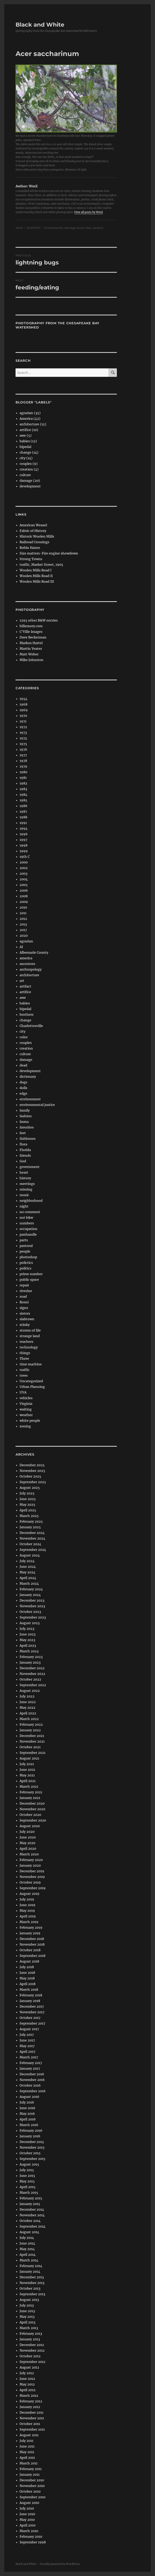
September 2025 (33, 1482)
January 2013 (30, 2339)
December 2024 (32, 1533)
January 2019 (30, 1933)
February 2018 (31, 1995)
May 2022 (27, 1708)
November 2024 (32, 1538)
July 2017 (27, 2035)
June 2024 (28, 1567)
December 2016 (32, 2074)
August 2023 (30, 1623)
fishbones (28, 1139)
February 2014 (31, 2266)
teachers (26, 1342)
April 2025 (28, 1510)
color (24, 1037)
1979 (23, 766)
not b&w (26, 1217)
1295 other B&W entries (39, 620)
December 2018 (32, 1939)
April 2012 (28, 2390)
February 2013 (31, 2333)
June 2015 (27, 2176)
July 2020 (27, 1832)
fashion (26, 1116)
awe (23, 998)
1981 (23, 778)
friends (25, 1155)
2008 (24, 896)
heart (24, 1172)
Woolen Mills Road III (37, 581)
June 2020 (28, 1837)
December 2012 (32, 2345)
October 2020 (30, 1815)
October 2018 (30, 1950)
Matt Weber (29, 654)
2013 (23, 924)
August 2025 (30, 1488)
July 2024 (27, 1561)
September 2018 (32, 1956)
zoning (25, 1426)
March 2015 (29, 2193)
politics (25, 1268)
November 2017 (32, 2012)
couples (26, 1043)
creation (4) (29, 469)
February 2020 (31, 1860)
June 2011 (27, 2446)
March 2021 (29, 1786)
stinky (25, 1325)
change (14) (29, 452)
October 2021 (30, 1747)
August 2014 (29, 2232)
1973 (23, 733)
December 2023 (32, 1600)
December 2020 (32, 1803)
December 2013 (32, 2277)
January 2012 (30, 2407)
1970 (23, 716)
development (30, 486)
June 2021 (27, 1770)
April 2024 (28, 1578)
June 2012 (27, 2379)
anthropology (31, 969)
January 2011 (30, 2474)
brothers (27, 1014)
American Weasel (33, 525)
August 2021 (29, 1758)
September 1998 (33, 2542)
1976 (23, 749)
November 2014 (32, 2215)
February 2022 (31, 1724)
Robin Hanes (30, 548)
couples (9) (29, 464)
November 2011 (32, 2418)
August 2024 (30, 1555)
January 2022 (30, 1730)
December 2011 (31, 2412)
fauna (80, 227)
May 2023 (27, 1640)
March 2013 (29, 2328)
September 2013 (32, 2294)
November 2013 (32, 2283)
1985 (23, 800)
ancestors (27, 964)
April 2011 (27, 2458)
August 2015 (29, 2164)
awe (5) (25, 435)
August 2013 (29, 2300)
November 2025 (32, 1471)
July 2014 (27, 2238)
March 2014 (29, 2260)
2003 (23, 873)
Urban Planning (32, 1387)
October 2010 (30, 2491)
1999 (24, 851)
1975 (23, 744)
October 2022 (30, 1679)
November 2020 (32, 1809)
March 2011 (29, 2463)
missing (26, 1189)
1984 (23, 795)
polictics (26, 1263)
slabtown (27, 1319)
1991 (23, 823)
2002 (24, 868)
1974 (23, 738)
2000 (24, 862)
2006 (24, 890)
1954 (23, 699)
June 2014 (27, 2243)
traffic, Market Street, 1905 (41, 565)
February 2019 (31, 1927)
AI (21, 947)
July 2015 (27, 2170)
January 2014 (30, 2271)
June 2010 (27, 2514)
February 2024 (31, 1589)
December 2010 (32, 2480)
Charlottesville (53, 227)
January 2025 (30, 1527)
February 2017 (31, 2063)
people (25, 1251)
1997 (23, 840)
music (24, 1195)
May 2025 (27, 1504)
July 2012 (27, 2373)
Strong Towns (31, 559)
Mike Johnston (31, 660)
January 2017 (30, 2068)
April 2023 (28, 1645)
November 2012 (32, 2350)
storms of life (30, 1330)
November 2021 (32, 1741)
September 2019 (33, 1888)
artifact (25, 986)
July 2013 (27, 2305)
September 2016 (33, 2091)
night (24, 1206)
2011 (23, 913)
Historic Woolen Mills (37, 536)
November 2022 (32, 1674)
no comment (30, 1212)
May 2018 (27, 1978)
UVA (23, 1392)
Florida (25, 1150)
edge (23, 1093)
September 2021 (32, 1753)
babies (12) (28, 441)
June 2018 (27, 1973)
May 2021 (27, 1775)
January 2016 (30, 2136)
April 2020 (28, 1849)
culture (25, 475)
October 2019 (30, 1882)
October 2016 (30, 2085)
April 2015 (28, 2187)
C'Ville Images (31, 632)
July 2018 (27, 1967)
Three (24, 1358)
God (23, 1161)
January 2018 (30, 2001)
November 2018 (32, 1944)
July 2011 (26, 2441)
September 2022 (33, 1685)
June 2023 (28, 1634)
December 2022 (32, 1668)
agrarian (26, 941)
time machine (31, 1364)
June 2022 (28, 1702)
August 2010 (29, 2503)
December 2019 (32, 1871)
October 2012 (30, 2356)
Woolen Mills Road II (36, 576)
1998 (23, 845)
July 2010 (27, 2508)
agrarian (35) (30, 413)
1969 (24, 710)
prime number (31, 1274)
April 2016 (28, 2119)
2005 (24, 885)
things (25, 1353)
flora (88, 227)
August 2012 (29, 2367)
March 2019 (29, 1922)
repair (24, 1285)
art (22, 981)
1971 (23, 721)
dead (23, 1065)
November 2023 (32, 1606)
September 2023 (33, 1617)
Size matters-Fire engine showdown (49, 553)
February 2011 (31, 2469)
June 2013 (27, 2311)
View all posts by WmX (88, 212)
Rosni (24, 1302)
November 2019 (32, 1877)
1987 (23, 811)
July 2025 (27, 1493)
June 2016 (27, 2108)
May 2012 (27, 2384)
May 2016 (27, 2114)
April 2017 (27, 2052)
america (26, 958)
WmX (19, 227)
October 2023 (30, 1612)
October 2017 (30, 2018)
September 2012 (32, 2362)
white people (30, 1421)
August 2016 (29, 2097)
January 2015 (30, 2204)
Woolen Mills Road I (35, 570)
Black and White (40, 24)
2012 (23, 919)
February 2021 (31, 1792)
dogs (23, 1082)
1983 (23, 789)
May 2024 (27, 1572)
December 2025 (32, 1465)
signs (24, 1308)
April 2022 (28, 1713)
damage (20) (30, 481)
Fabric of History (33, 531)
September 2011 (32, 2429)
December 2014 (32, 2209)
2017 (23, 930)
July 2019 (27, 1899)
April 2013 (27, 2322)
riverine (26, 1291)
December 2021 (32, 1736)
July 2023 (27, 1629)
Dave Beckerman (33, 637)
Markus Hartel (31, 643)
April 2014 (28, 2255)
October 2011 (30, 2424)
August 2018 (29, 1961)
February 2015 (31, 2198)
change (25, 1020)
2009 (24, 902)
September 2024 (33, 1550)
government (30, 1167)
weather (97, 227)
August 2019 (29, 1894)
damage (69, 227)
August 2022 (30, 1691)
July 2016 (27, 2102)
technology (29, 1347)
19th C (25, 857)
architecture (29, 975)
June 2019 (27, 1905)
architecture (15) (33, 424)
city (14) (26, 458)
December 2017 (32, 2006)
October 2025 (30, 1476)
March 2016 (29, 2125)
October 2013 (30, 2288)
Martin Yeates (31, 649)
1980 (23, 772)
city (22, 1031)
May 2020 (27, 1843)
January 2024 (30, 1595)
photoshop (28, 1257)
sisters (25, 1313)
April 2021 (28, 1781)
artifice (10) (29, 430)
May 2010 (27, 2520)
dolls (23, 1088)
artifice (25, 992)
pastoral (26, 1246)
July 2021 (27, 1764)
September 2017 (32, 2023)
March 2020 (29, 1854)
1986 (23, 806)
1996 (24, 834)
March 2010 (29, 2531)
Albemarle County (34, 952)
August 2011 (29, 2435)
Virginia (26, 1404)
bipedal (25, 447)
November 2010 (32, 2486)
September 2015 (32, 2159)
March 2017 (29, 2057)
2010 (23, 907)
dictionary (28, 1077)
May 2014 (27, 2249)
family (25, 1110)
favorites (27, 1127)
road (23, 1296)
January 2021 (30, 1798)
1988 (23, 817)
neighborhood (31, 1201)
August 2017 (29, 2029)
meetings (27, 1184)
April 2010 (28, 2525)
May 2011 (27, 2452)
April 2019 (28, 1916)
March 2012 (29, 2396)
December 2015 (32, 2142)
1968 (23, 704)
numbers (27, 1223)
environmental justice (37, 1105)
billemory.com (31, 626)
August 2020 (30, 1826)
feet (23, 1133)
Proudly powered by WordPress (60, 2564)
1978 (23, 761)
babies (25, 1003)
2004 (24, 879)
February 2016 (31, 2130)
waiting (26, 1409)
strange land (30, 1336)
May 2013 (27, 2317)
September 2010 (32, 2497)
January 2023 (30, 1662)
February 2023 (31, 1657)
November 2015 (32, 2147)
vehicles (26, 1398)
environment (30, 1099)
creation (26, 1048)
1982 (23, 783)
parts (24, 1240)
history (25, 1178)
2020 (24, 936)
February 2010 (31, 2537)
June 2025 (28, 1499)
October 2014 (30, 2221)
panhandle (28, 1234)
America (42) (30, 419)
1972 (23, 727)
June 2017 (27, 2040)
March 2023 (29, 1651)
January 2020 (30, 1865)
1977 (23, 755)
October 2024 (30, 1544)
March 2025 (29, 1516)
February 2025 (31, 1521)
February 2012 (31, 2401)
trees (24, 1375)
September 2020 (33, 1820)
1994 (23, 828)
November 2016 (32, 2080)
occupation (28, 1229)
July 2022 (27, 1696)
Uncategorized (31, 1381)
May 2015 (27, 2181)
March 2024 (29, 1583)
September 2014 (32, 2226)
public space (29, 1280)
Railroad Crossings (34, 542)
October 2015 (30, 2153)
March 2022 (29, 1719)
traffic (24, 1370)
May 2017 (27, 2046)
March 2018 (29, 1989)
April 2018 (28, 1984)
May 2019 (27, 1911)
